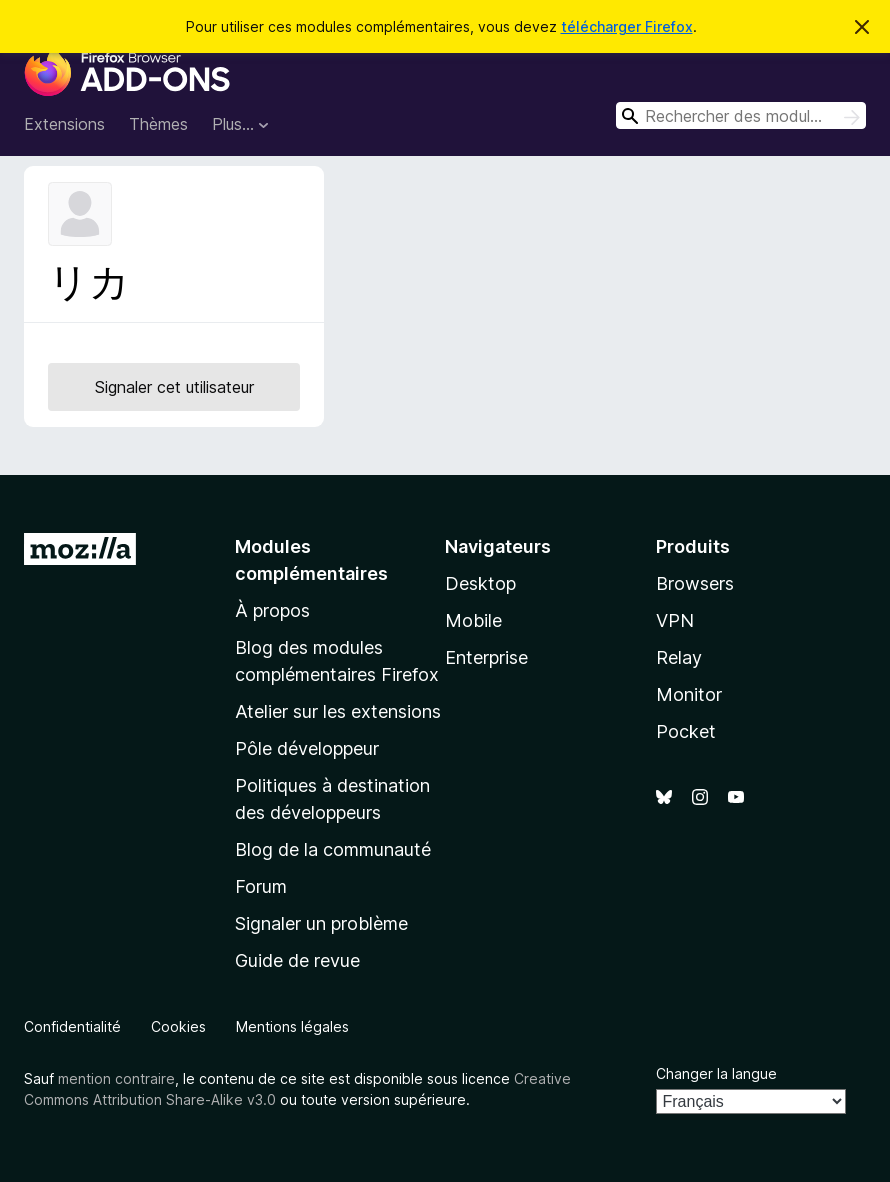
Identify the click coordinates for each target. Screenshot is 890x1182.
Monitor (689, 694)
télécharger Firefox (627, 26)
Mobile (473, 620)
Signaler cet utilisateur (174, 387)
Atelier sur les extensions (338, 711)
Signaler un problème (321, 923)
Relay (679, 657)
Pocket (686, 731)
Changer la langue (716, 1073)
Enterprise (486, 657)
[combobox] (741, 115)
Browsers (695, 583)
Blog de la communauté (333, 849)
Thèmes (158, 124)
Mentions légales (292, 1026)
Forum (261, 886)
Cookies (178, 1026)
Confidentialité (72, 1026)
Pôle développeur (307, 748)
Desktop (480, 583)
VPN (675, 620)
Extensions (64, 124)
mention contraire (116, 1078)
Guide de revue (297, 960)
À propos (272, 610)
